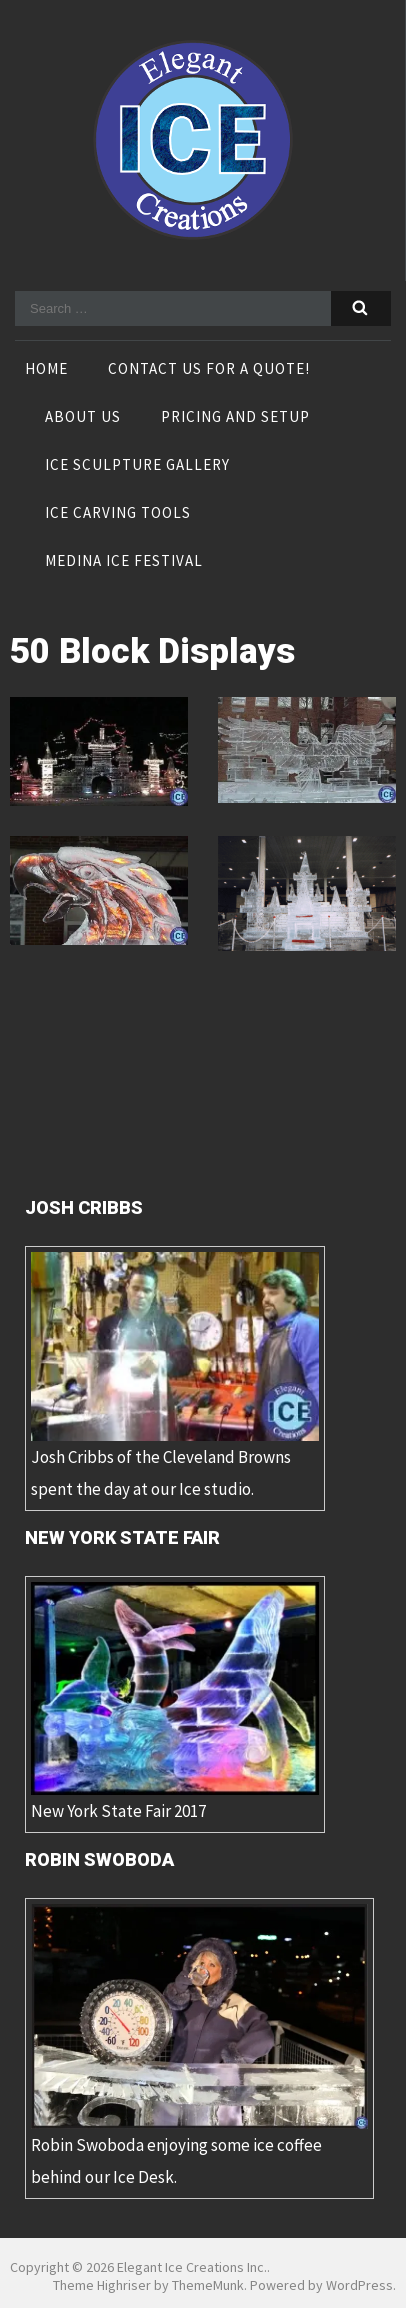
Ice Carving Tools (118, 514)
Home (46, 370)
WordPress (359, 2285)
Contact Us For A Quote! (209, 370)
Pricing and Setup (235, 418)
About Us (83, 418)
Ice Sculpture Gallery (137, 466)
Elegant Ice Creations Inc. (192, 2267)
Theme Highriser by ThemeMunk (148, 2285)
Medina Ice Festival (124, 562)
